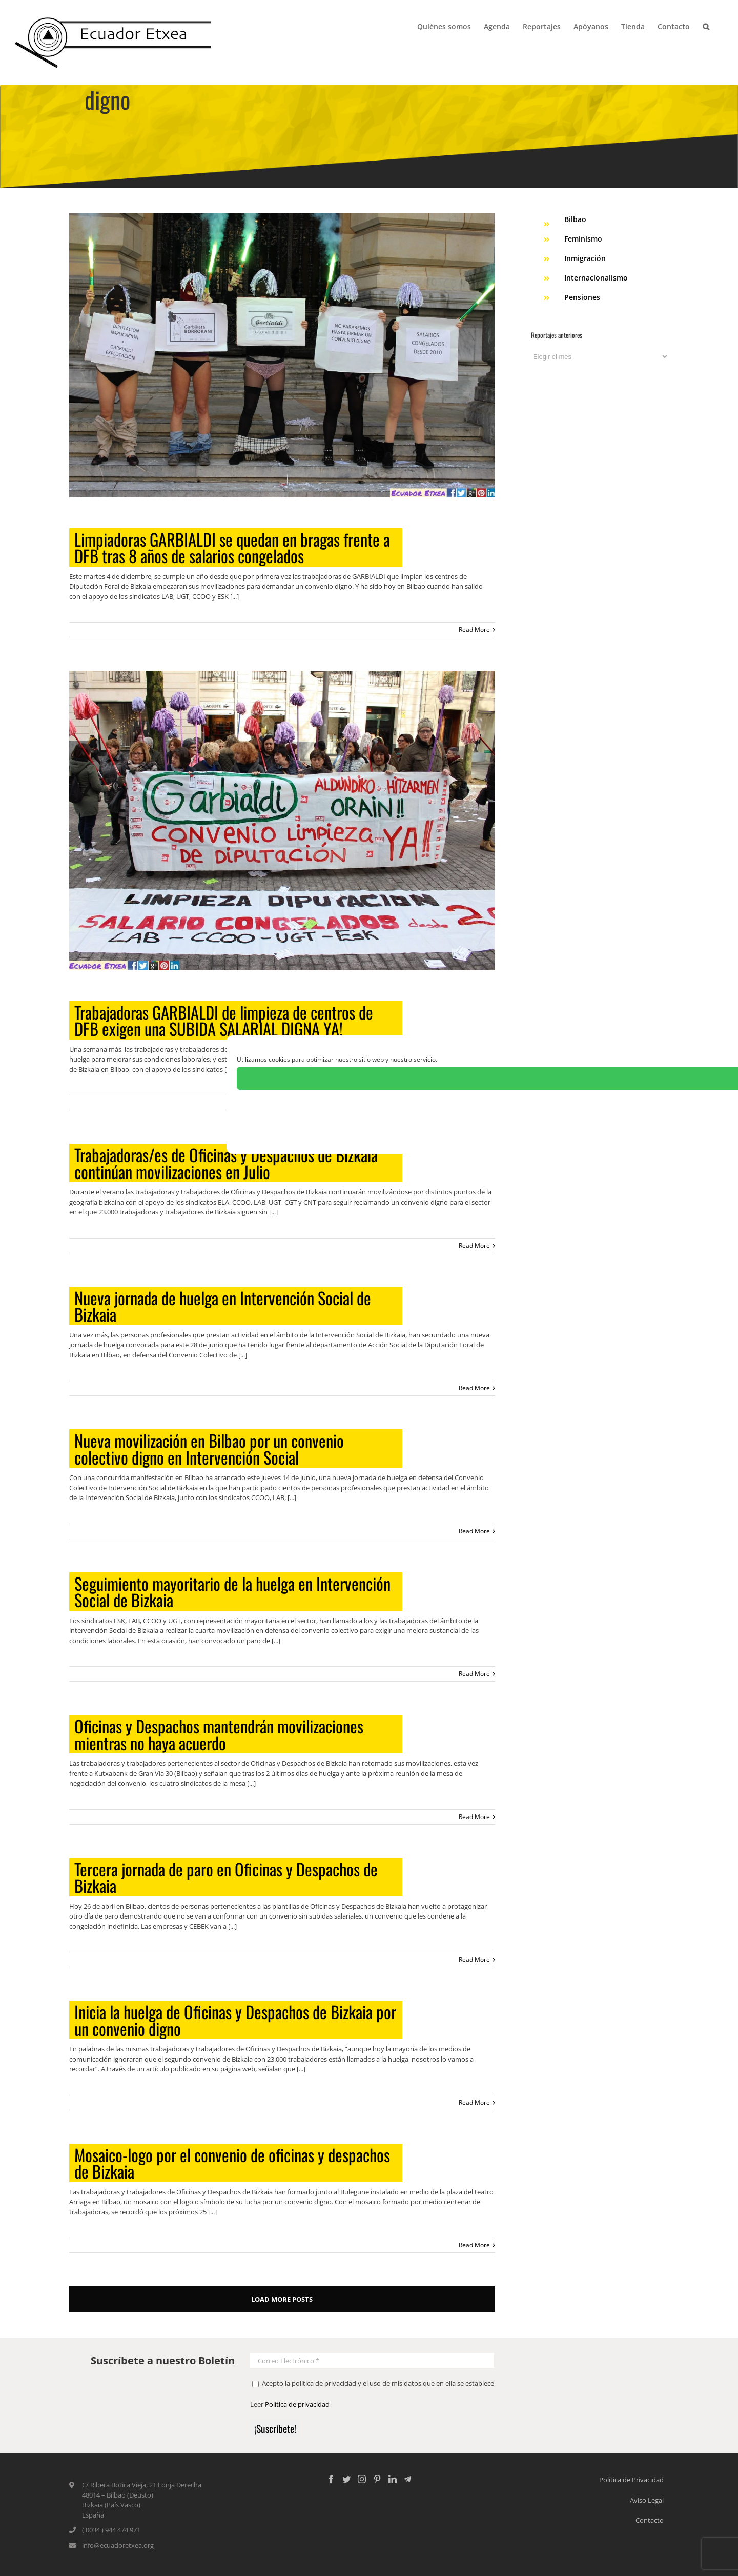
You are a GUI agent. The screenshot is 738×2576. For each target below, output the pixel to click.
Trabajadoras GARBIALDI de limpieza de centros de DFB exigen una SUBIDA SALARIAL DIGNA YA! (223, 1020)
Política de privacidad (297, 2404)
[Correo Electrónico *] (372, 2360)
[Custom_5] (407, 2479)
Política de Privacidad (631, 2479)
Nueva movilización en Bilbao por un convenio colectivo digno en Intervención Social (209, 1448)
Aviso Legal (647, 2500)
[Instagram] (362, 2479)
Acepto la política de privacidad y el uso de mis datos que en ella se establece (373, 2383)
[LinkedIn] (392, 2479)
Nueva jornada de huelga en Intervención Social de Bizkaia (222, 1306)
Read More (474, 629)
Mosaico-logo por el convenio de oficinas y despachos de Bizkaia (232, 2163)
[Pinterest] (377, 2479)
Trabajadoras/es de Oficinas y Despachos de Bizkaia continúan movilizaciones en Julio (226, 1163)
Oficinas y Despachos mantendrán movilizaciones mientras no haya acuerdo (218, 1734)
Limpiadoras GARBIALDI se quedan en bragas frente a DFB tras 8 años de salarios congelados (232, 547)
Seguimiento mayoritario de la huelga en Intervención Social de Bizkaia (232, 1591)
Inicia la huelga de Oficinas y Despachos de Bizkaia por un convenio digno (235, 2020)
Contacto (650, 2520)
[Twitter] (346, 2479)
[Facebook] (331, 2479)
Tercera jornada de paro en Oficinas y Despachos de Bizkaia (226, 1877)
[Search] (706, 25)
